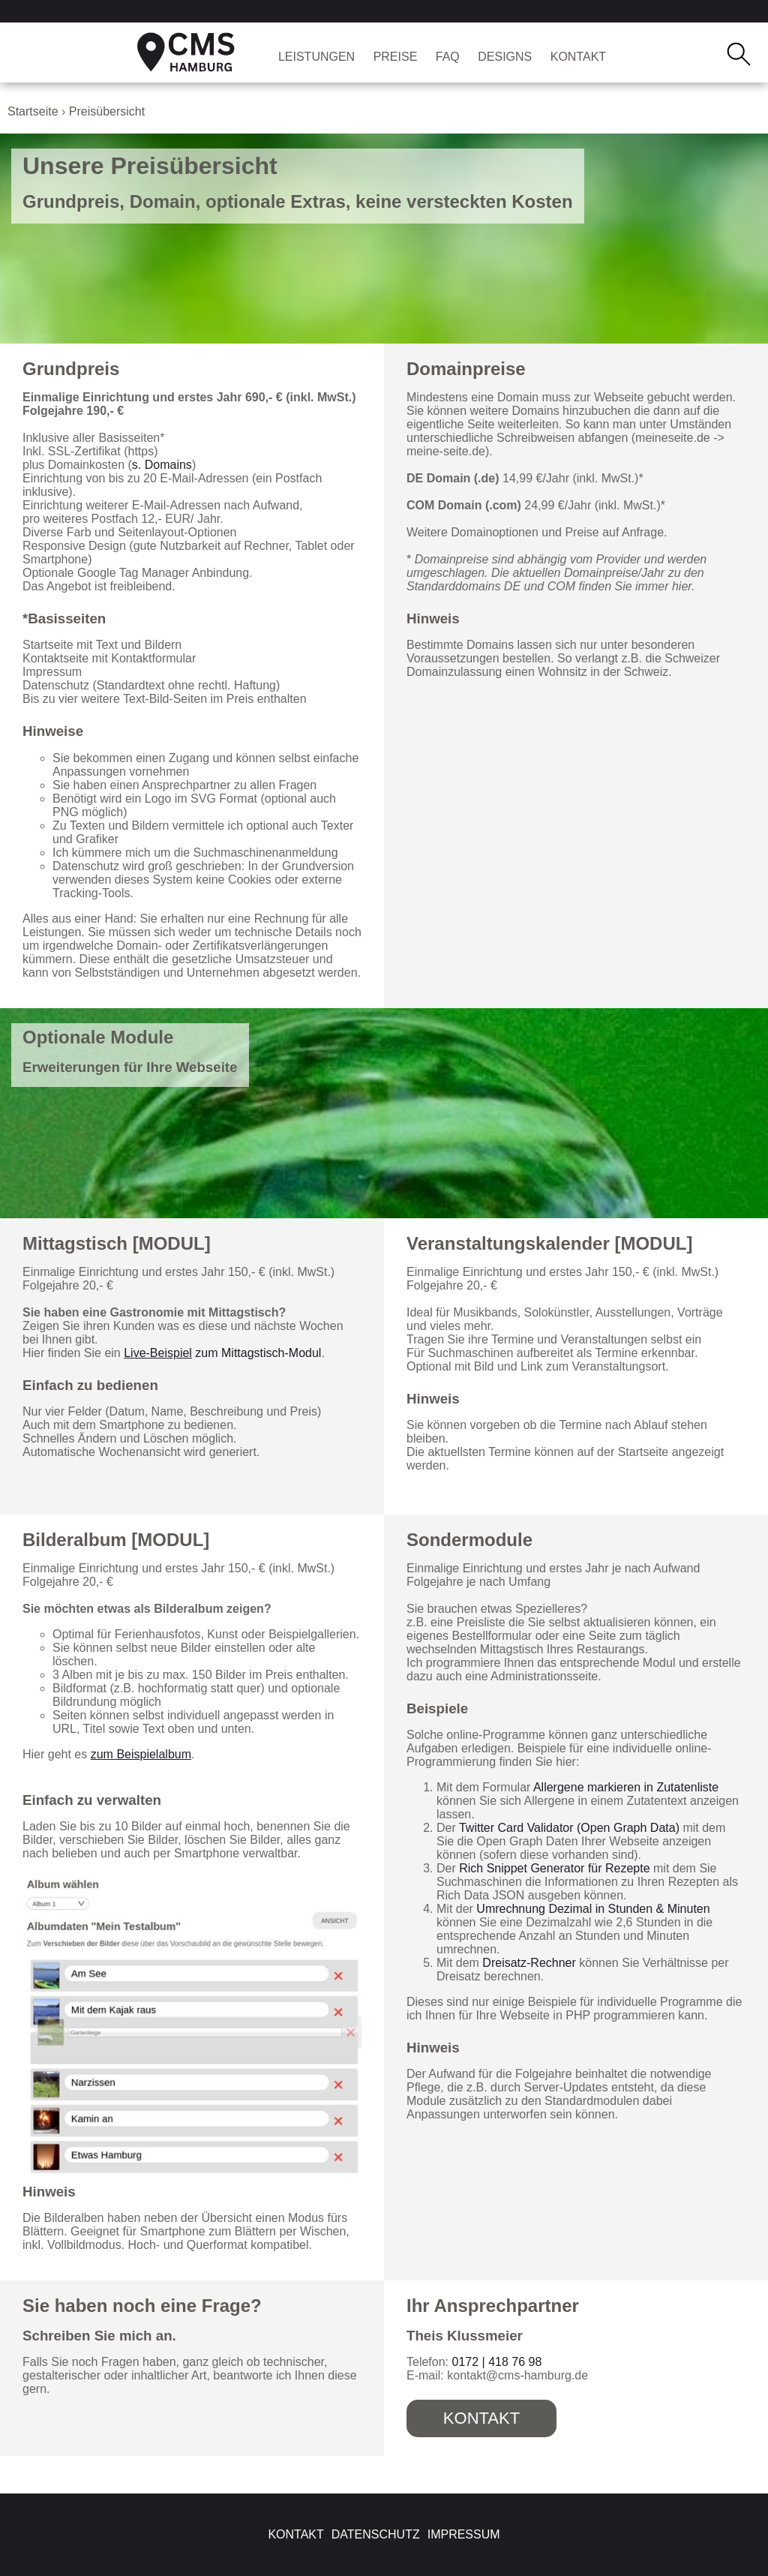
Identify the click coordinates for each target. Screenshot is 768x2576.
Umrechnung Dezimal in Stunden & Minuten (593, 1908)
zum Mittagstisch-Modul (222, 1353)
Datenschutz (376, 2534)
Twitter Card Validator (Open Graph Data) (569, 1827)
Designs (505, 56)
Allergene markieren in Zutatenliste (625, 1787)
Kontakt (578, 56)
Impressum (464, 2534)
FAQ (448, 56)
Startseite (33, 111)
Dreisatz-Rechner (528, 1962)
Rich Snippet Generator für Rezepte (554, 1868)
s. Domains (162, 464)
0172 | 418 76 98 (497, 2361)
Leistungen (316, 56)
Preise (396, 56)
